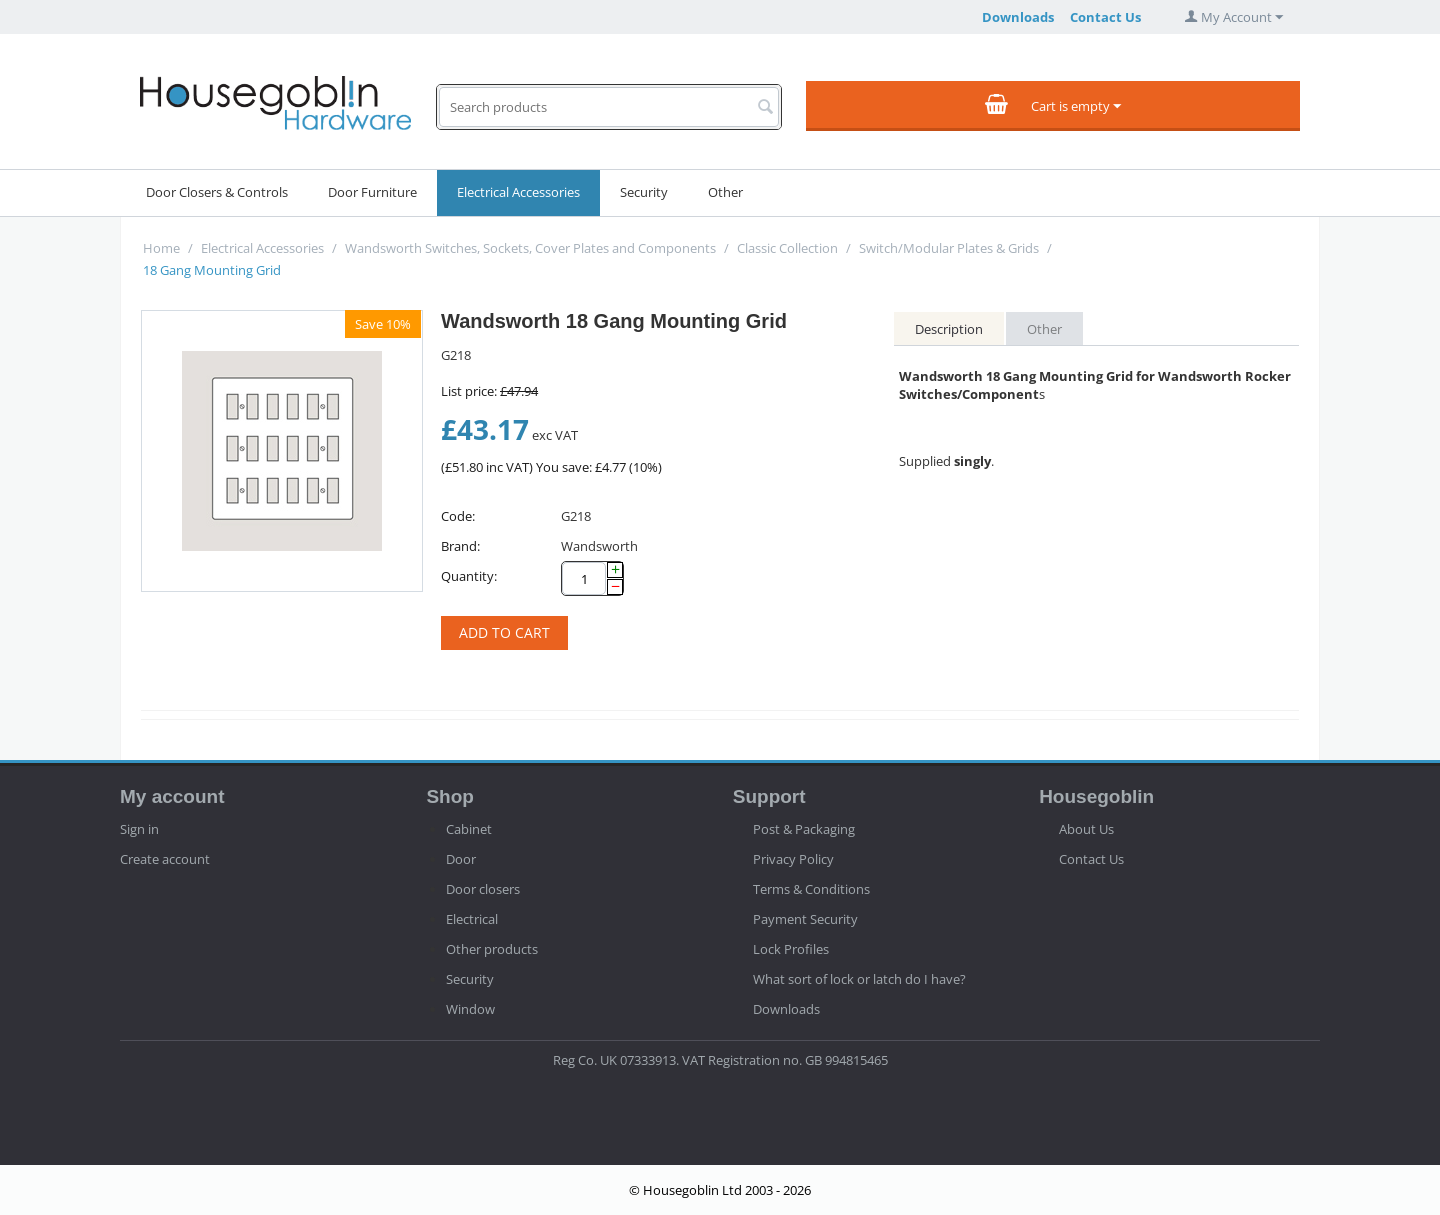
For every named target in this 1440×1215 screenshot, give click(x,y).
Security (644, 192)
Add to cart (504, 632)
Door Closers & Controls (217, 192)
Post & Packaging (804, 829)
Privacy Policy (793, 859)
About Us (1086, 829)
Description (949, 329)
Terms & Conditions (811, 889)
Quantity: (469, 576)
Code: (458, 516)
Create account (165, 859)
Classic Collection (787, 248)
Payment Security (805, 919)
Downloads (1018, 17)
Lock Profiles (791, 949)
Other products (492, 949)
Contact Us (1105, 17)
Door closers (483, 889)
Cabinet (469, 829)
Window (470, 1009)
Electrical (472, 919)
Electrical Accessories (518, 192)
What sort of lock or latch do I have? (859, 979)
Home (161, 248)
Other (725, 192)
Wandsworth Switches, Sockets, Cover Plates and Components (530, 248)
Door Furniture (372, 192)
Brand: (460, 546)
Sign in (139, 829)
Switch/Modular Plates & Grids (949, 248)
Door (461, 859)
